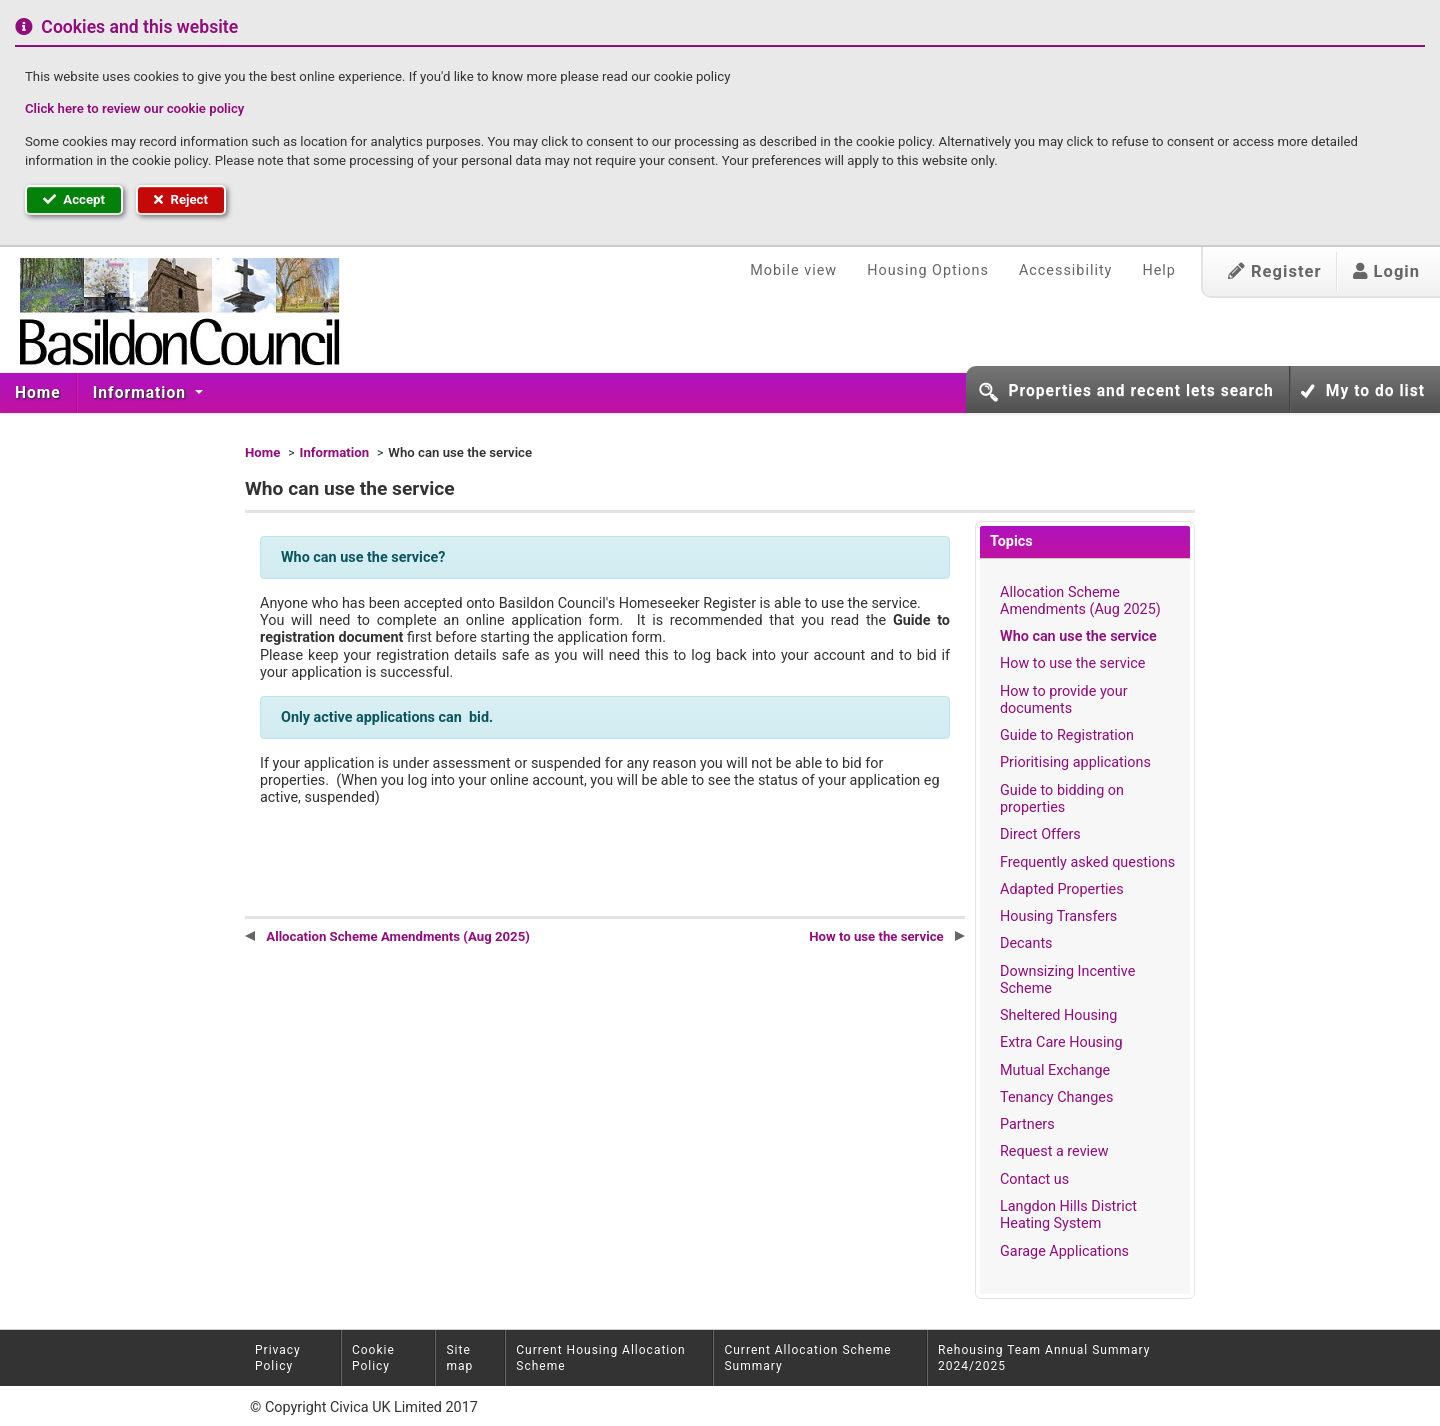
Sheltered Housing (1058, 1015)
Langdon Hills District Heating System (1068, 1215)
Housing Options (928, 270)
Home (38, 393)
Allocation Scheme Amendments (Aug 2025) (1080, 601)
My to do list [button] (1375, 391)
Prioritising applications (1075, 762)
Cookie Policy (373, 1358)
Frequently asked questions (1087, 862)
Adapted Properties (1062, 889)
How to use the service (1072, 663)
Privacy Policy (278, 1358)
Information (142, 393)
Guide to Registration (1067, 735)
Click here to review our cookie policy (134, 108)
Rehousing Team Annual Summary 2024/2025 (1044, 1358)
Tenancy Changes (1056, 1097)
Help (1158, 270)
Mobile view (793, 270)
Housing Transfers (1058, 916)
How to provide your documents (1064, 700)
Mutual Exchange (1055, 1070)
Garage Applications (1064, 1251)
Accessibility (1066, 270)
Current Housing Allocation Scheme (600, 1358)
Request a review (1054, 1151)
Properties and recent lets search (1140, 391)
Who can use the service (1078, 636)
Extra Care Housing (1061, 1042)
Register (1275, 271)
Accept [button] (74, 199)
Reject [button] (181, 199)
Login (1386, 271)
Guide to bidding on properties (1062, 799)
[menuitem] (38, 393)
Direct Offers (1040, 834)
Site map (459, 1358)
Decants (1026, 943)
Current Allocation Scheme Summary (807, 1358)
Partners (1027, 1124)
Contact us (1034, 1179)
